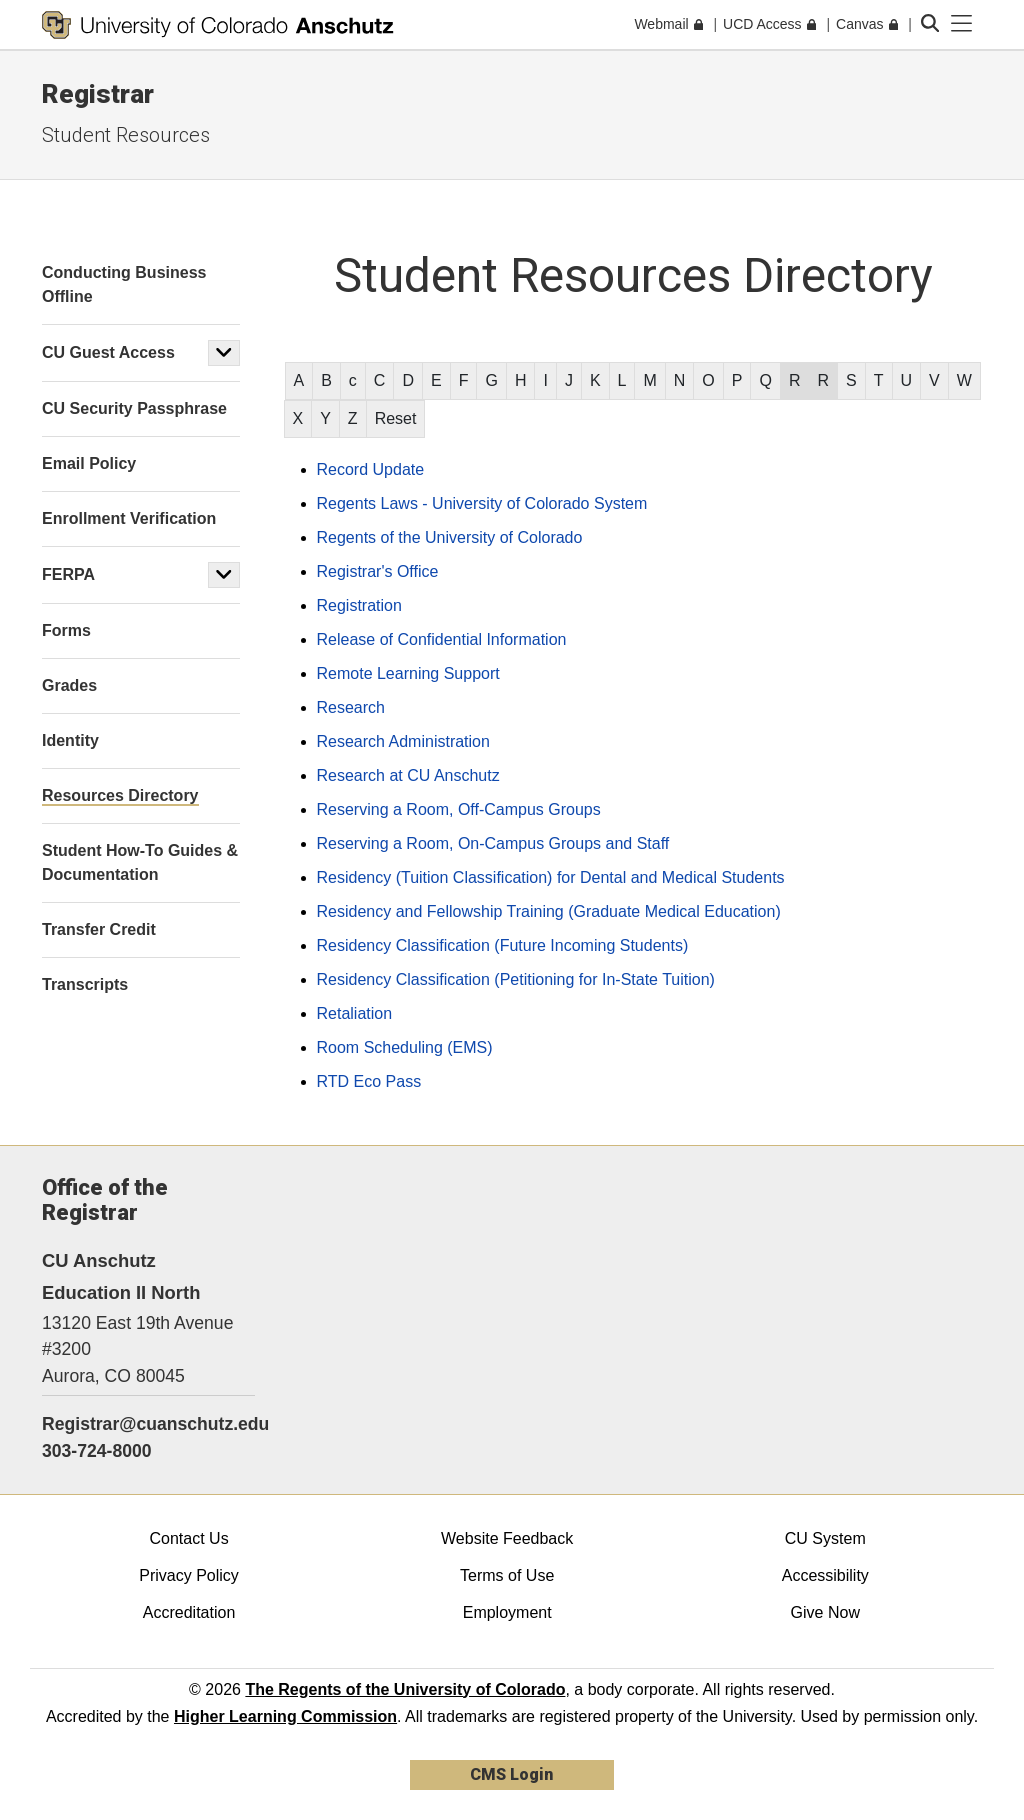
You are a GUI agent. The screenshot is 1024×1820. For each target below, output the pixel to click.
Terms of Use (507, 1575)
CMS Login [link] (511, 1774)
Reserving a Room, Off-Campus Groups (459, 809)
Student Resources (126, 135)
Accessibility (825, 1575)
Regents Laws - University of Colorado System (482, 503)
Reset (396, 418)
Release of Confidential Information (442, 639)
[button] (224, 353)
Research (351, 707)
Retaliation (355, 1013)
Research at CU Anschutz (408, 775)
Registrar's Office (378, 571)
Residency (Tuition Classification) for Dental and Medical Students (551, 877)
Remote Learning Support (408, 673)
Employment (507, 1612)
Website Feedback (507, 1538)
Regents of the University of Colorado (450, 537)
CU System (825, 1538)
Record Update (371, 469)
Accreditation (189, 1612)
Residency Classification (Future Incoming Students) (503, 945)
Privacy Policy (189, 1575)
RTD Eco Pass (369, 1081)
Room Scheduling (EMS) (405, 1047)
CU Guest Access (108, 352)
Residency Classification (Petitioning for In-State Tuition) (516, 979)
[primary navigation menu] (962, 24)
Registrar (98, 94)
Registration (359, 605)
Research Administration (403, 741)
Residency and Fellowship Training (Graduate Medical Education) (549, 911)
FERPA (68, 574)
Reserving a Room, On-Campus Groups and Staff (493, 843)
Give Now (825, 1612)
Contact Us (188, 1538)
